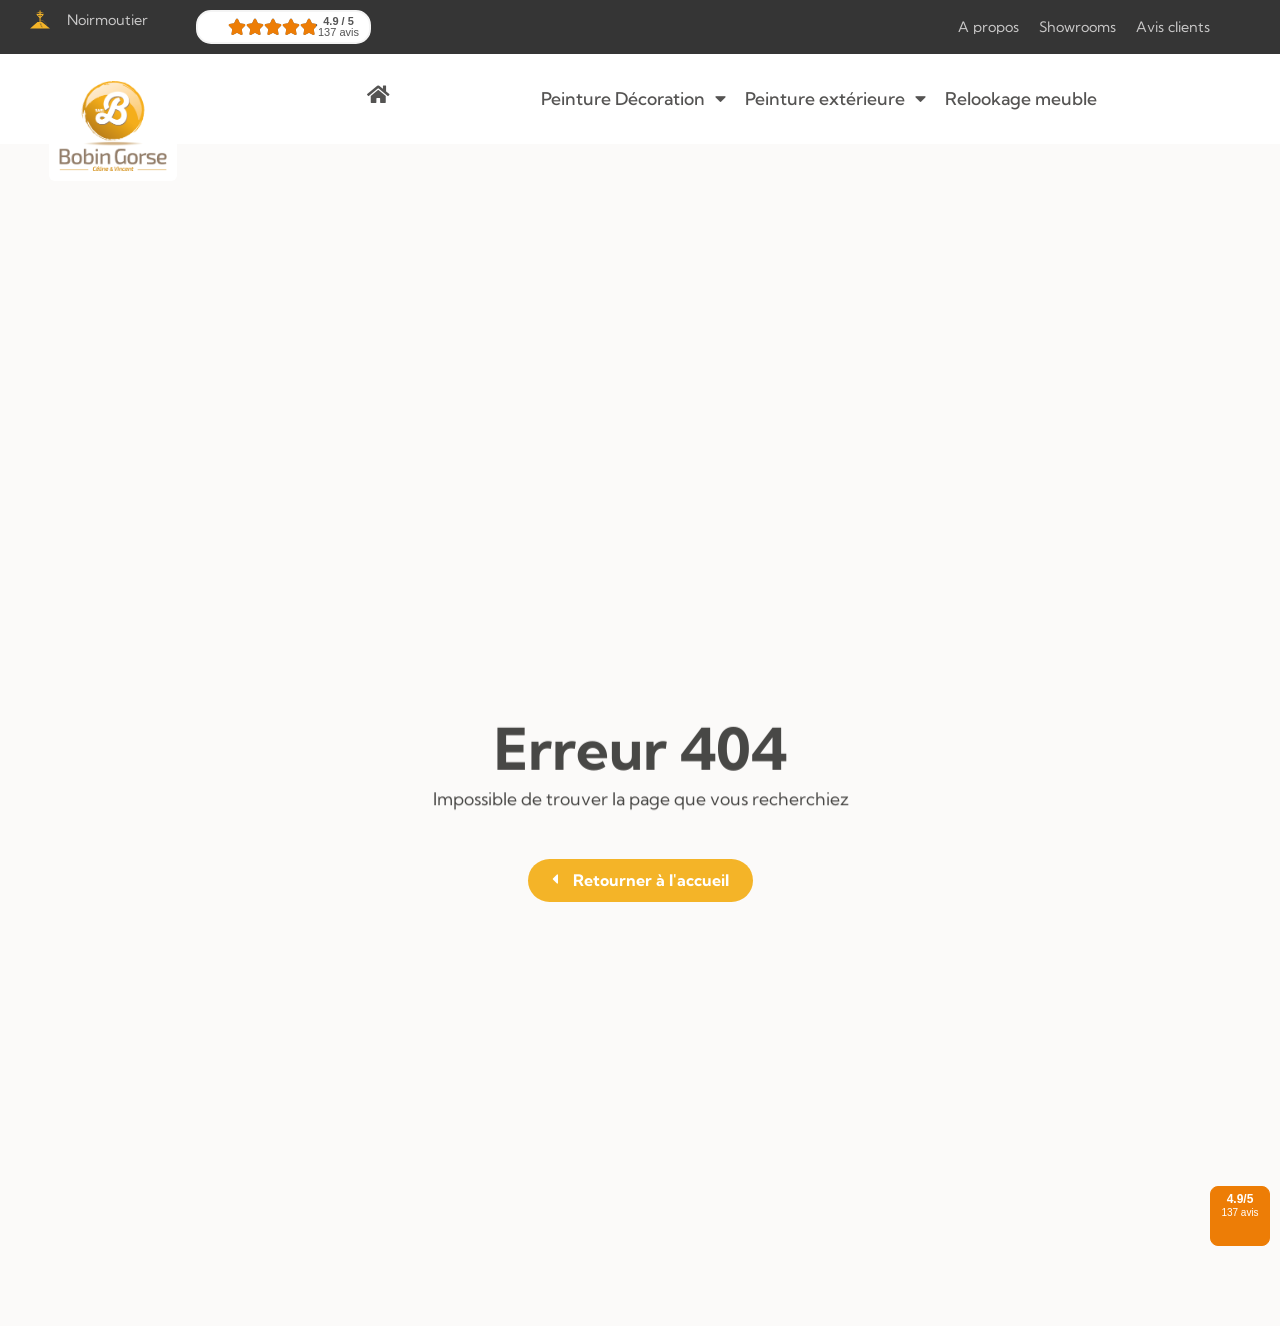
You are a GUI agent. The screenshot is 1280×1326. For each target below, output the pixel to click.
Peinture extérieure (835, 99)
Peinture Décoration (633, 99)
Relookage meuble (1021, 98)
